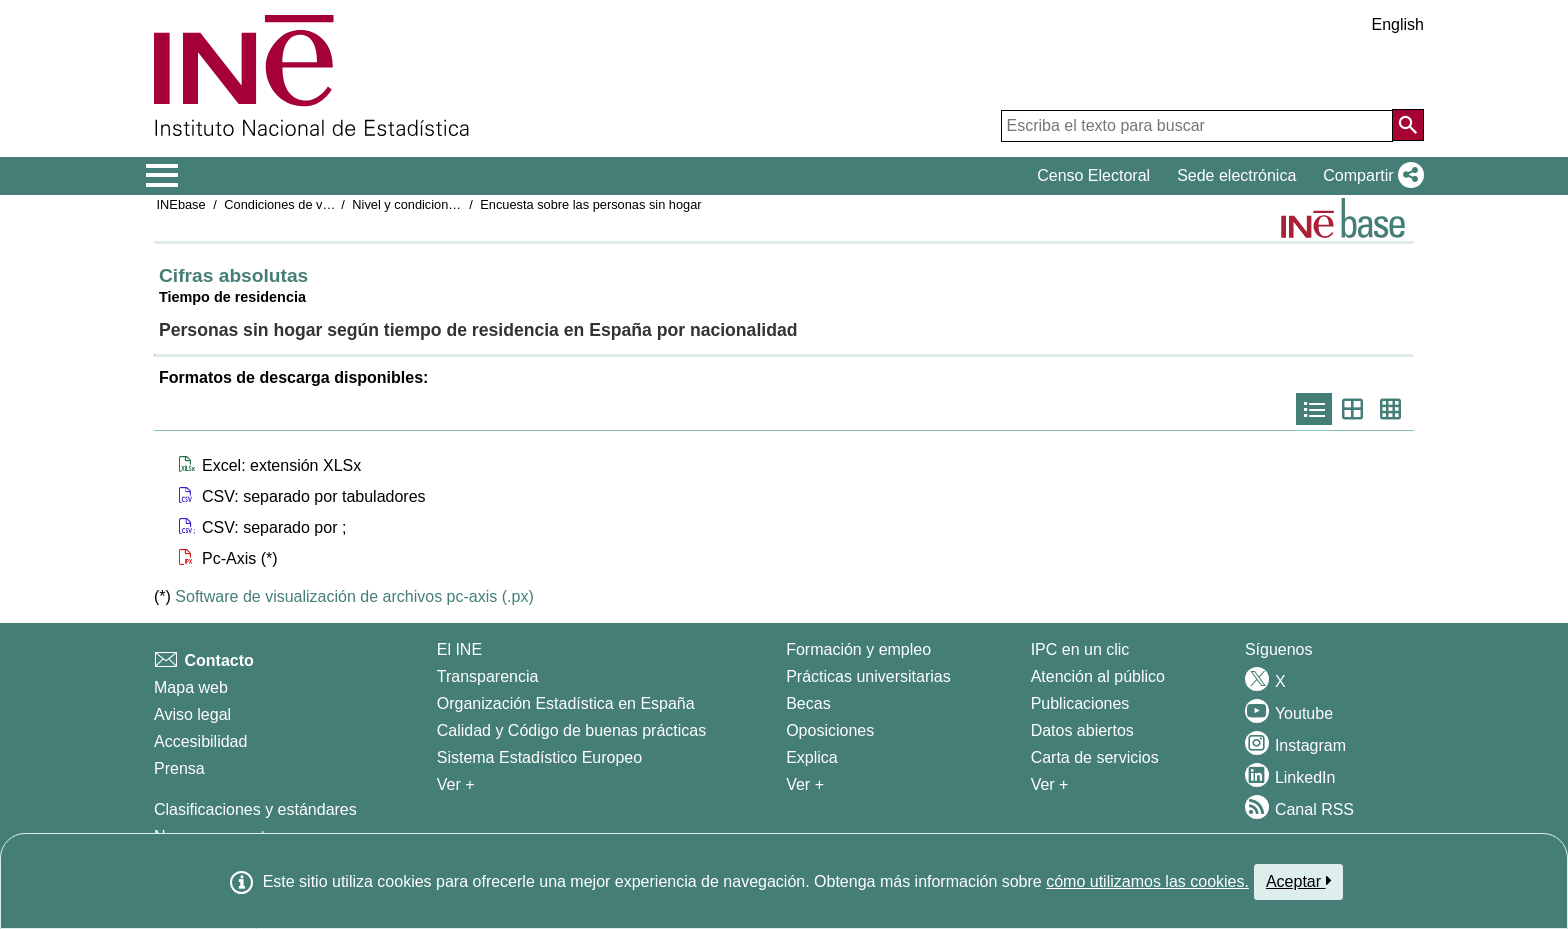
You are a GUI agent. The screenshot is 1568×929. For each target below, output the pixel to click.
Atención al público (1098, 676)
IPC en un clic (1080, 649)
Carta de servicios (1095, 757)
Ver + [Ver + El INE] (456, 784)
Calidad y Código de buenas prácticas (572, 730)
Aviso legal (192, 714)
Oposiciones (830, 730)
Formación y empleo (858, 649)
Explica (812, 757)
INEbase (181, 204)
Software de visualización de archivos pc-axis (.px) (354, 596)
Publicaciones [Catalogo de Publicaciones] (1080, 703)
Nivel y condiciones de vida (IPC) (446, 204)
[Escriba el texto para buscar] (1197, 126)
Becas (808, 703)
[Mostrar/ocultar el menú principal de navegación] (162, 176)
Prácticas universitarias (868, 676)
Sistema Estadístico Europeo (539, 757)
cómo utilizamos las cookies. (1147, 881)
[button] (1369, 176)
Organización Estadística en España (566, 703)
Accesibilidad (200, 741)
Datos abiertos (1082, 730)
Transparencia (488, 676)
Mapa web (191, 687)
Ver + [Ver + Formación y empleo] (805, 784)
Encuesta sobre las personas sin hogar (590, 204)
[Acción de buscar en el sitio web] (1408, 125)
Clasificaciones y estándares (255, 809)
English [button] (1398, 24)
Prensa (179, 768)
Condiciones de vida (281, 204)
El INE (459, 649)
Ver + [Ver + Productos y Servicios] (1050, 784)
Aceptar (1298, 881)
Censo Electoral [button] (1093, 175)
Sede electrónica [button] (1236, 175)
